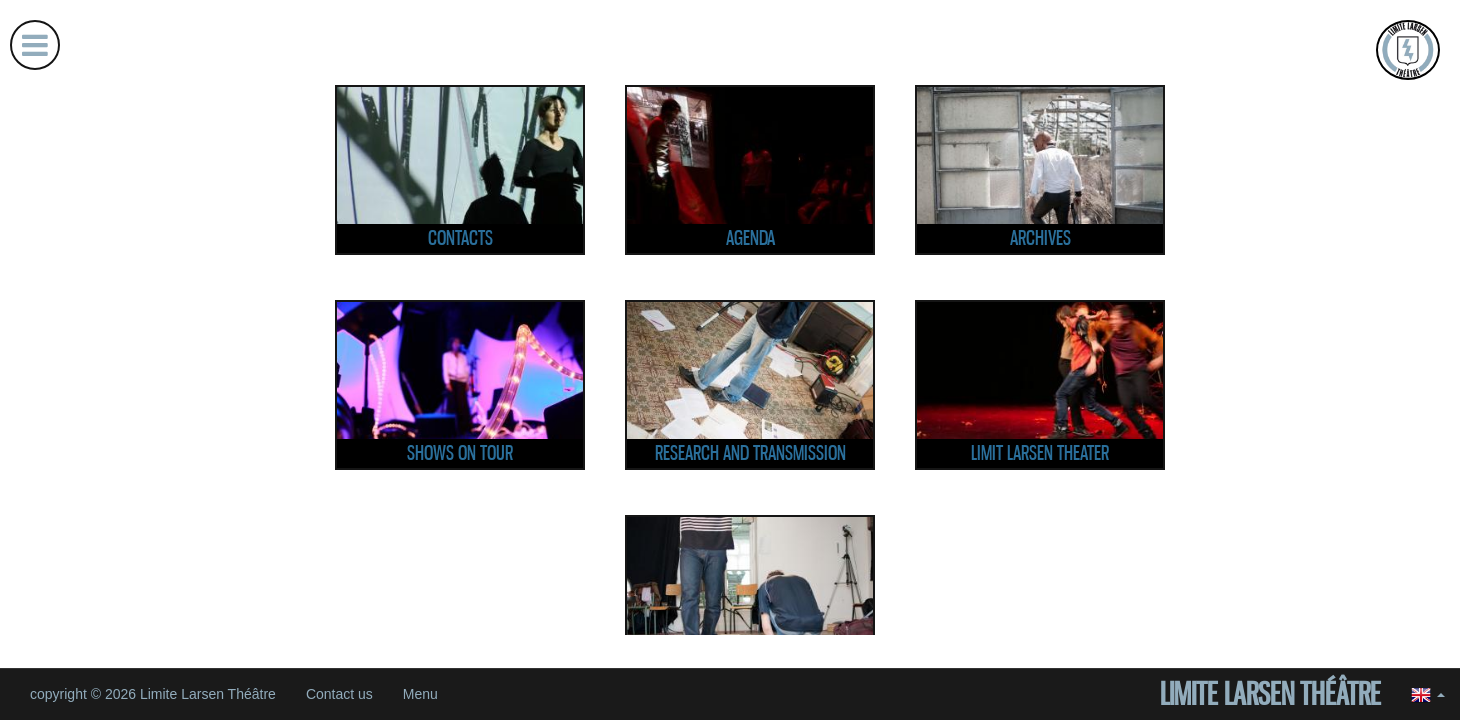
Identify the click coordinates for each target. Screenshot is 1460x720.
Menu (420, 694)
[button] (1428, 694)
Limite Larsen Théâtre (1270, 694)
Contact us (339, 694)
